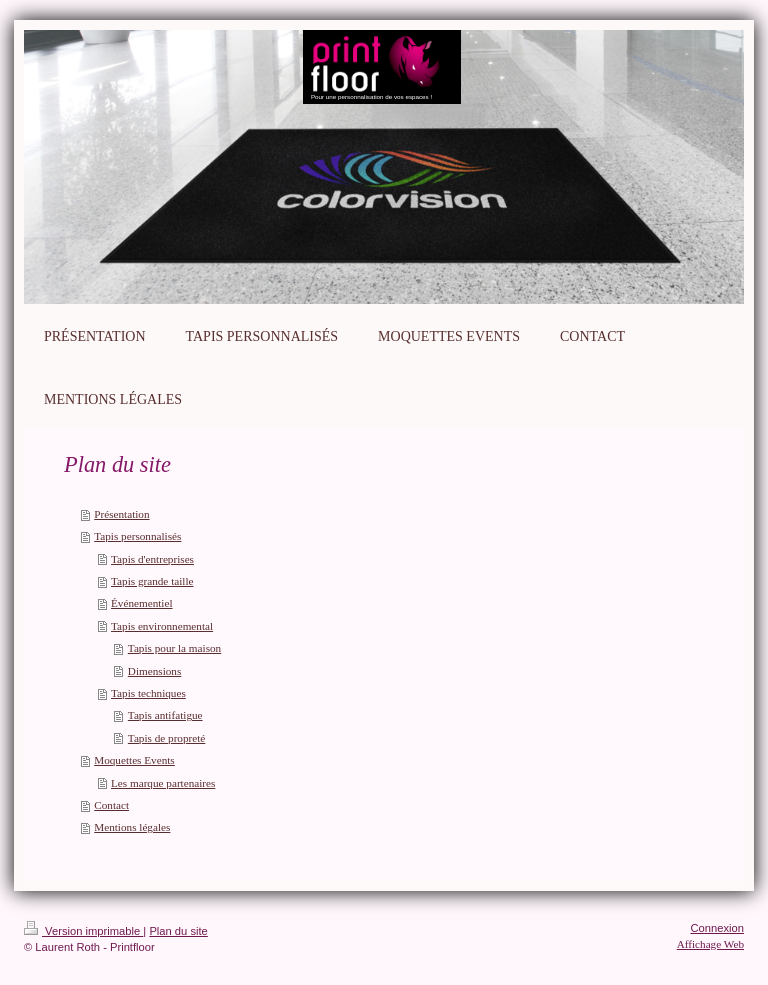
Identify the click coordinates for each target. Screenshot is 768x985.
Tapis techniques (148, 693)
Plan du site (178, 931)
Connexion (718, 928)
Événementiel (142, 603)
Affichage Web (710, 944)
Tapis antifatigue (165, 715)
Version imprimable (83, 931)
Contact (111, 805)
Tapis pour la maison (174, 648)
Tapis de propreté (167, 738)
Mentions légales (132, 827)
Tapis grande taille (152, 581)
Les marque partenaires (163, 783)
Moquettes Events (134, 760)
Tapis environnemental (162, 626)
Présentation (121, 514)
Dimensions (154, 671)
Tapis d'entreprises (152, 559)
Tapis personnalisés (137, 536)
